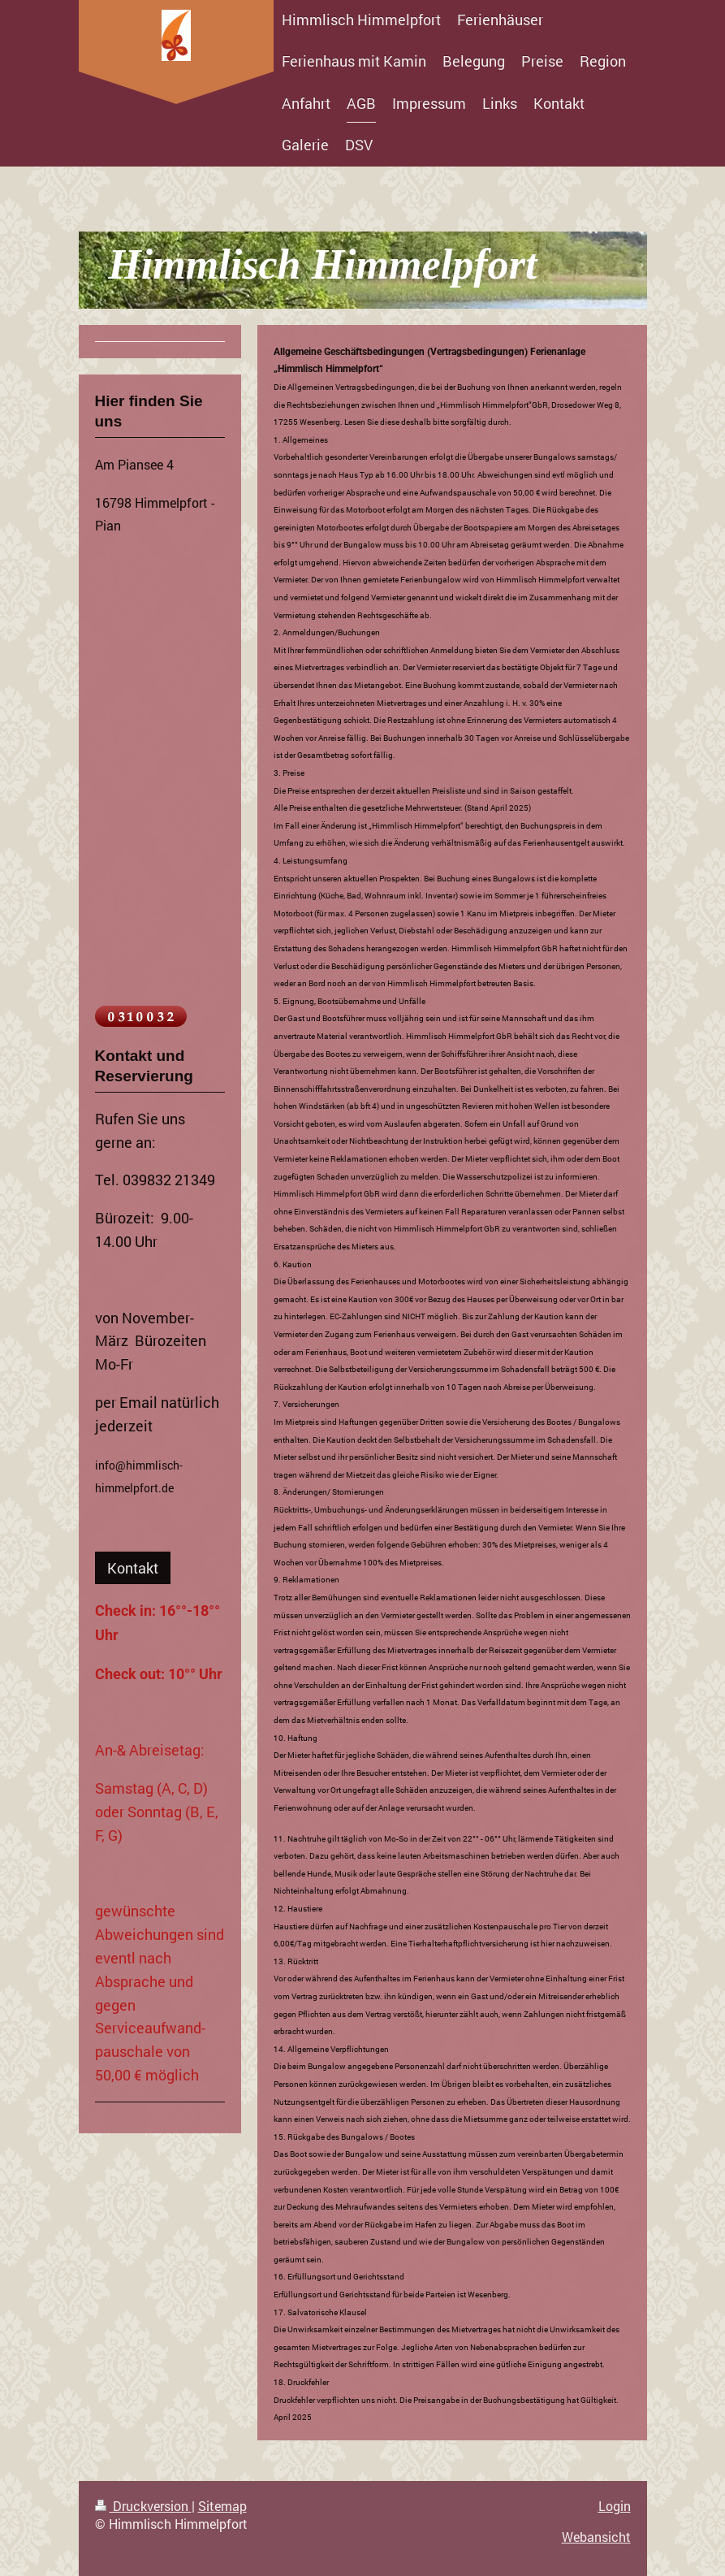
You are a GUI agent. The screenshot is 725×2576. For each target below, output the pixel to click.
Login (614, 2505)
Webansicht (596, 2536)
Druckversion (143, 2505)
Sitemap (222, 2505)
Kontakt (132, 1568)
